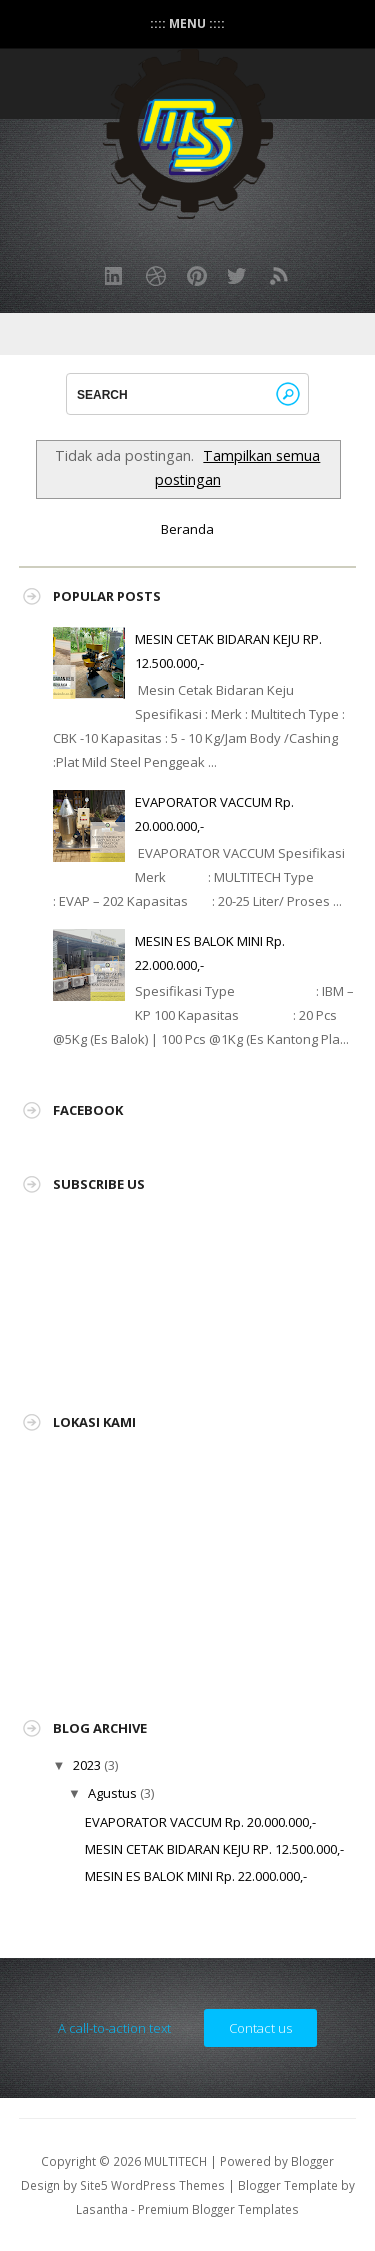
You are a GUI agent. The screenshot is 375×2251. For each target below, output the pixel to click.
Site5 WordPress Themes (152, 2185)
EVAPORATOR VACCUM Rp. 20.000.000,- (200, 1822)
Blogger (312, 2161)
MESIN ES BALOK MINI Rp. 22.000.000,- (196, 1876)
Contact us (260, 2028)
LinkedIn (115, 276)
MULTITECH (175, 2161)
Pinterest (197, 276)
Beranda (187, 529)
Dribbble (156, 276)
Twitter (238, 276)
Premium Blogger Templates (218, 2209)
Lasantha (102, 2209)
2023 (87, 1765)
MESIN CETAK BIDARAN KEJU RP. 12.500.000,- (214, 1849)
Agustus (112, 1793)
